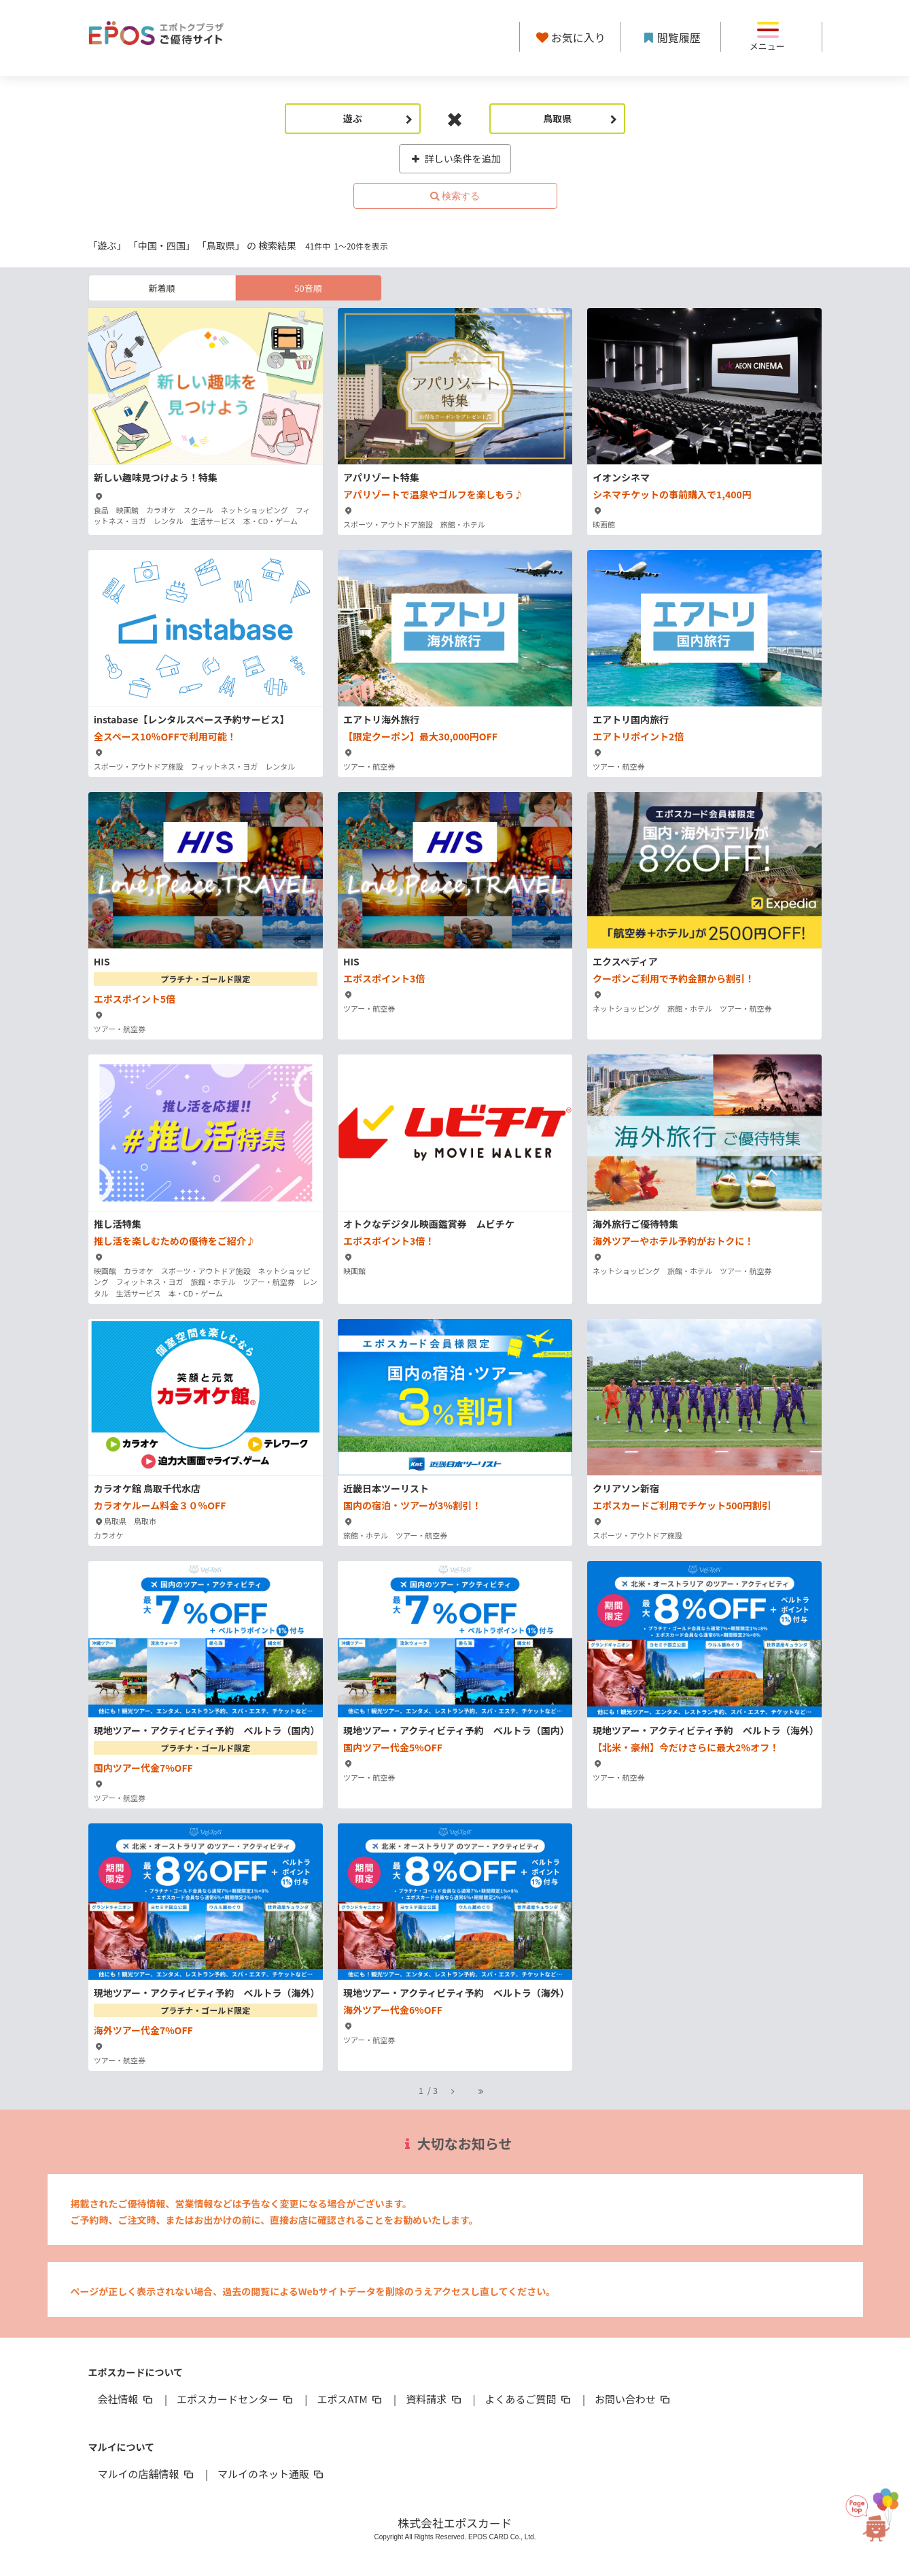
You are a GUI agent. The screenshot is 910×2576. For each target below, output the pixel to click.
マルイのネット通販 (271, 2474)
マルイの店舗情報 (147, 2474)
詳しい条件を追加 (455, 158)
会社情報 (126, 2399)
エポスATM (350, 2399)
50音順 (307, 287)
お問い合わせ (633, 2399)
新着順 (161, 287)
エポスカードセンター (236, 2399)
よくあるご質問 (529, 2399)
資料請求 (434, 2399)
